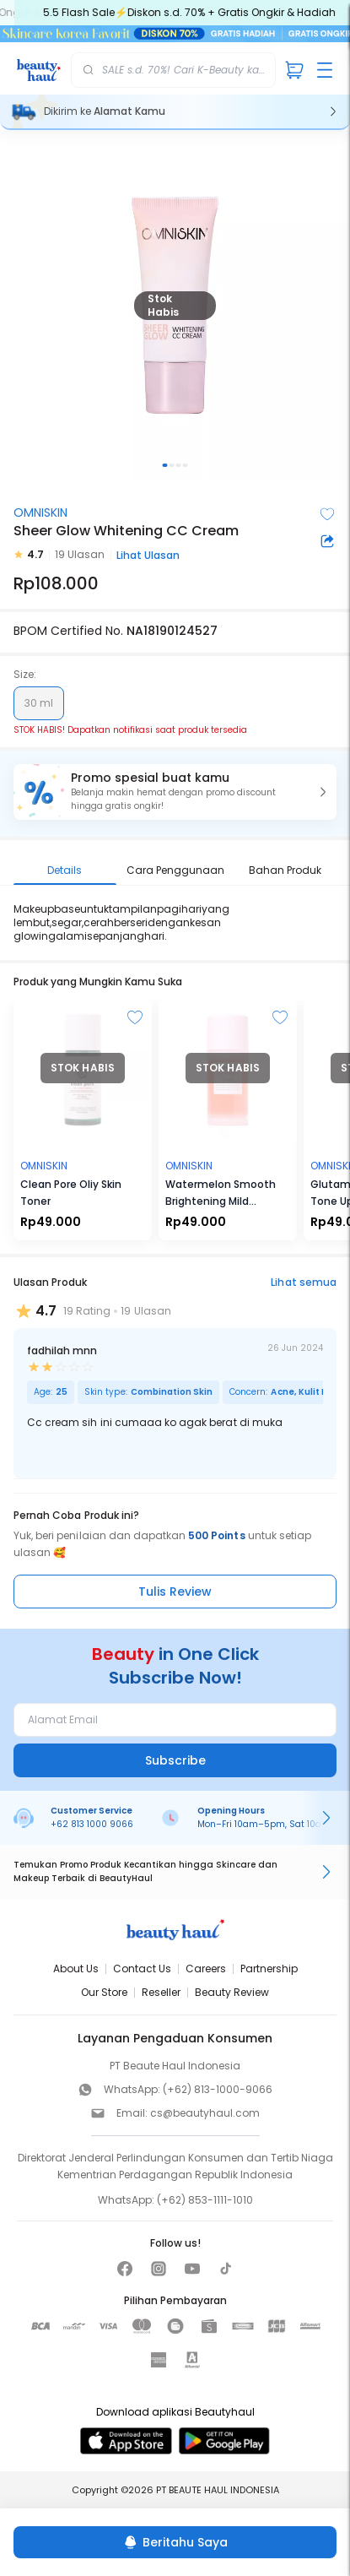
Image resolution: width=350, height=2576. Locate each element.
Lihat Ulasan (148, 555)
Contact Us (142, 1968)
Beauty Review (232, 1992)
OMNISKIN (40, 512)
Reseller (161, 1992)
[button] (175, 792)
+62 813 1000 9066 (92, 1824)
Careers (206, 1968)
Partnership (269, 1968)
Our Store (104, 1992)
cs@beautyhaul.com (205, 2113)
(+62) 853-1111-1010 (205, 2200)
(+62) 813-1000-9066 (217, 2089)
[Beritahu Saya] (175, 2542)
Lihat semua (304, 1282)
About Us (76, 1968)
